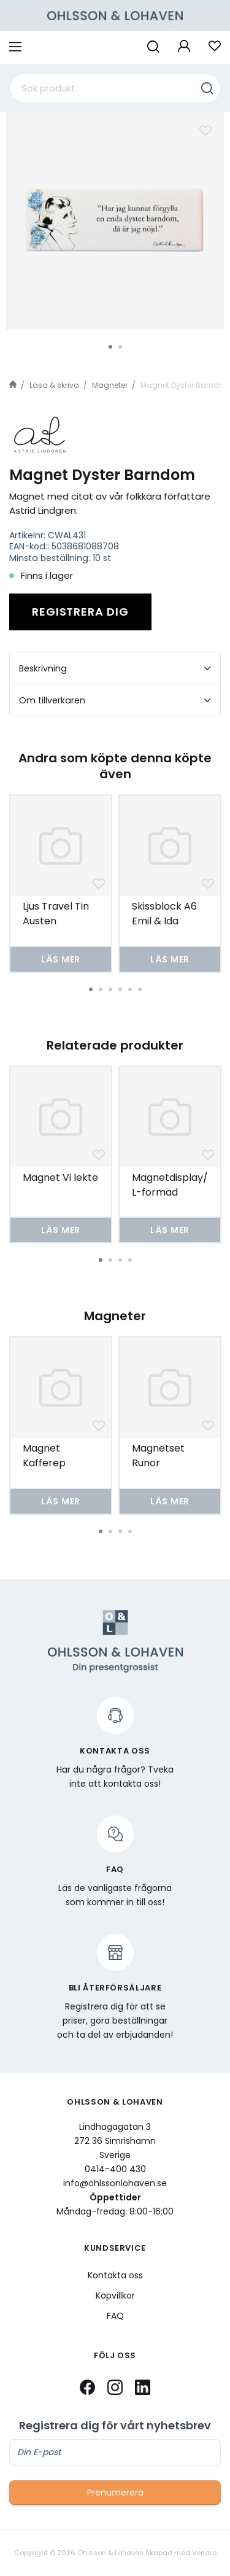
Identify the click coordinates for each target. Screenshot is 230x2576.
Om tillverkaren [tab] (114, 700)
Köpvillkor (115, 2295)
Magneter (110, 385)
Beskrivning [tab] (114, 668)
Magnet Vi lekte (60, 1177)
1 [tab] (110, 347)
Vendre (204, 2553)
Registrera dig (80, 611)
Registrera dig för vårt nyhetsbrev (115, 2425)
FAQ (115, 2316)
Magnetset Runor (158, 1455)
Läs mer (60, 959)
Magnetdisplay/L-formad (170, 1184)
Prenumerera (115, 2492)
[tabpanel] (115, 221)
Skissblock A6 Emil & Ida (164, 913)
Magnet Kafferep (44, 1455)
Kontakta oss (115, 2275)
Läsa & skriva (54, 385)
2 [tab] (120, 347)
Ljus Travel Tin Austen (56, 913)
